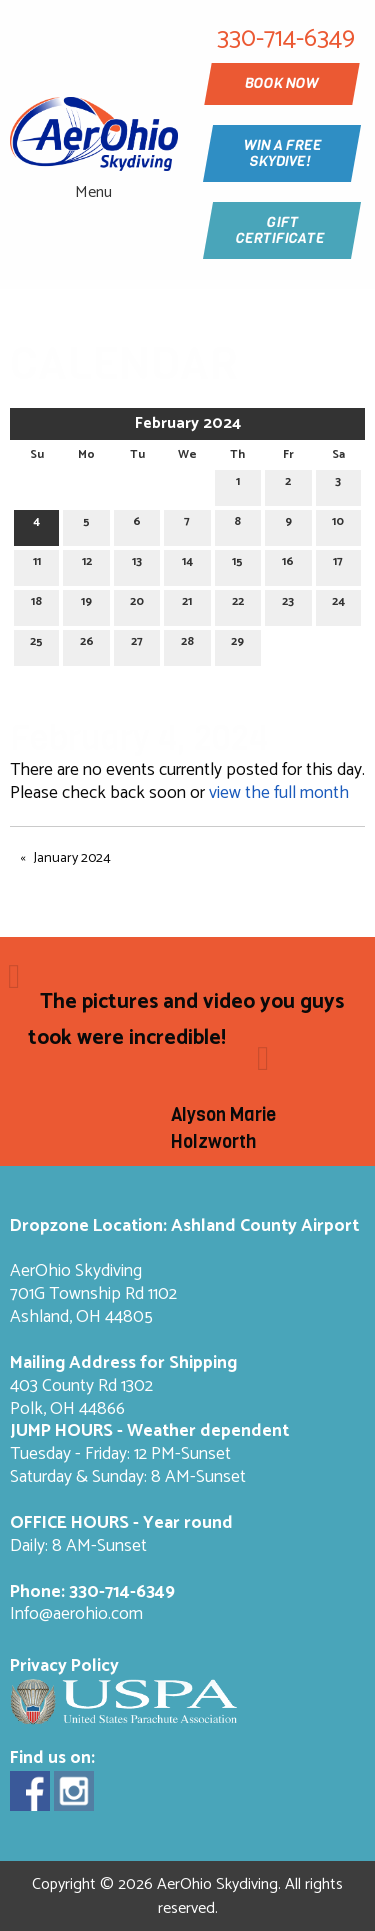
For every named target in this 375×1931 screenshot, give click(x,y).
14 (187, 564)
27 (137, 644)
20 (137, 604)
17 (338, 564)
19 (86, 604)
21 (187, 604)
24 (338, 604)
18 (36, 604)
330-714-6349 (122, 1592)
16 (288, 564)
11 (37, 564)
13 (137, 564)
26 (87, 644)
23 (288, 604)
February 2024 (188, 423)
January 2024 (72, 858)
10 (338, 524)
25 (36, 644)
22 (238, 604)
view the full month (279, 793)
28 (187, 644)
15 (237, 564)
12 (87, 564)
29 (237, 644)
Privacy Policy (64, 1666)
